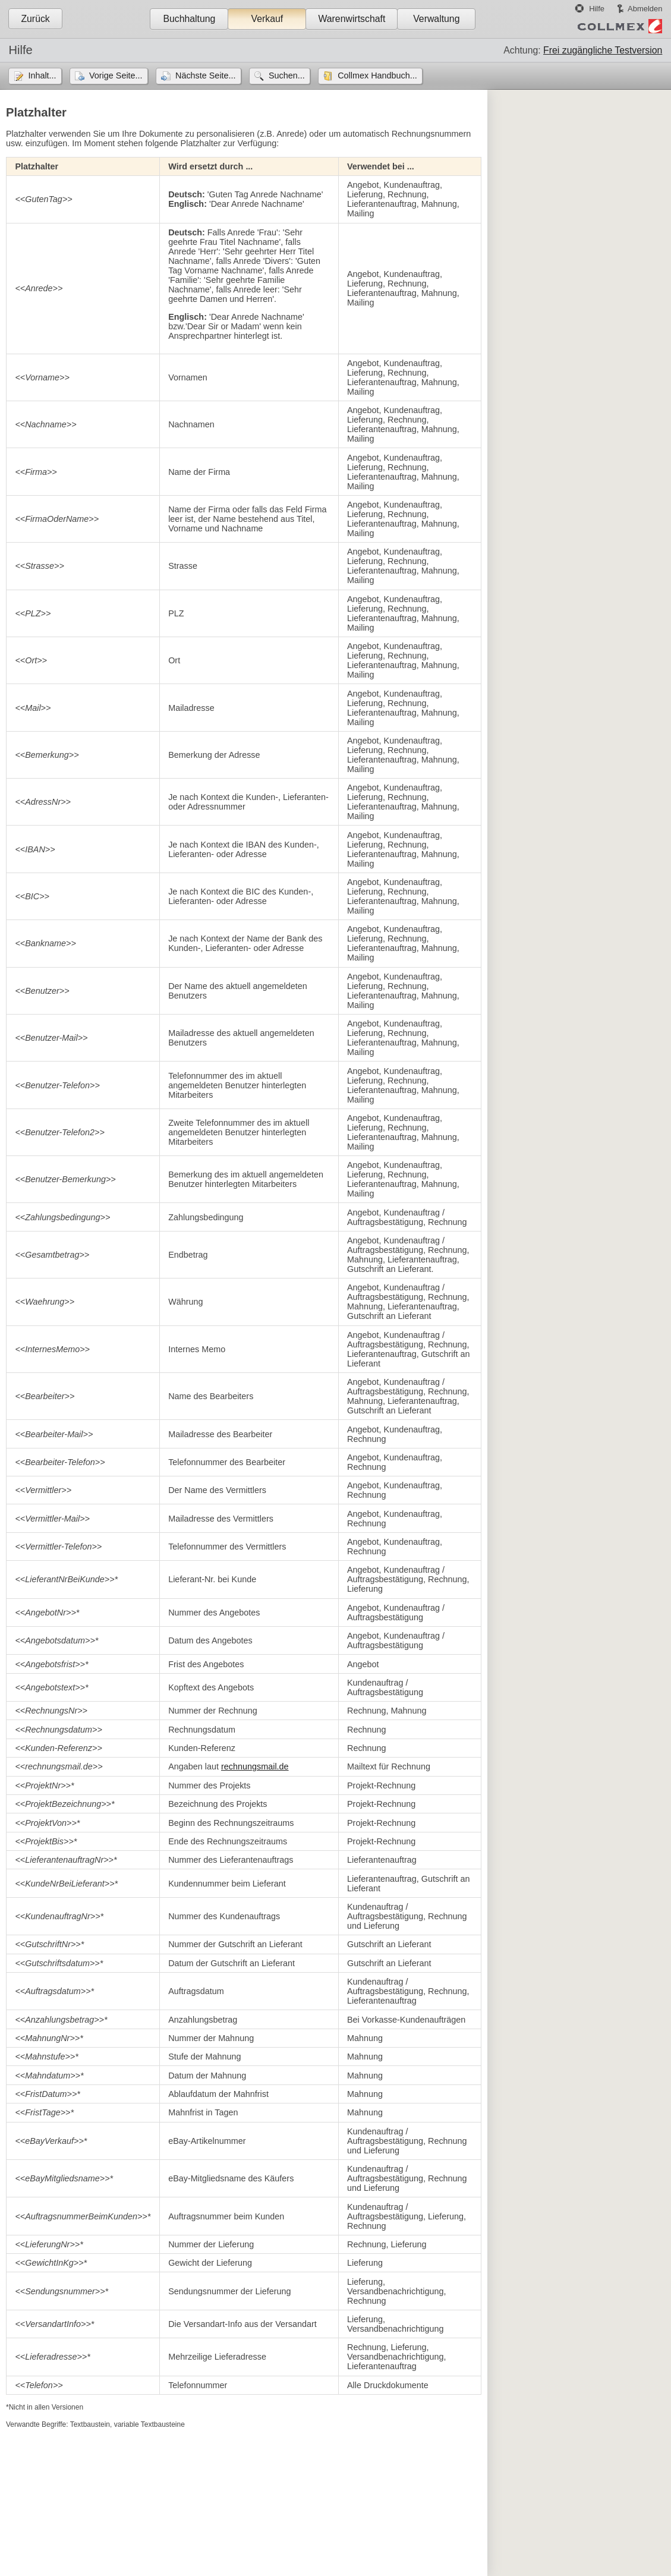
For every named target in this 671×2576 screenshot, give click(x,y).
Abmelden (645, 8)
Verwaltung (436, 19)
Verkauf (267, 19)
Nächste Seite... (205, 75)
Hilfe (596, 8)
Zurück (35, 19)
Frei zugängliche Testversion (602, 50)
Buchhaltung (189, 19)
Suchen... (287, 75)
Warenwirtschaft (351, 19)
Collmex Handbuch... (377, 75)
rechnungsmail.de (255, 1766)
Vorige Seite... (116, 75)
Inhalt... (42, 75)
